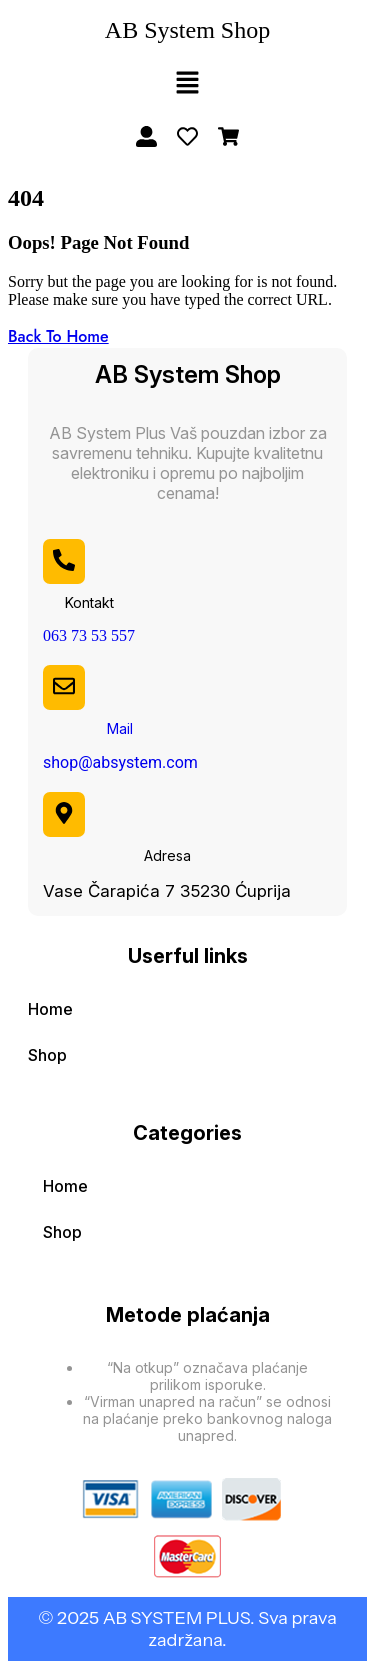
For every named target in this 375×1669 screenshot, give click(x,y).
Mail (120, 728)
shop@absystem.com (120, 762)
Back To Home (58, 336)
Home (50, 1009)
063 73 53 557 (89, 635)
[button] (187, 84)
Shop (47, 1055)
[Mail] (64, 686)
